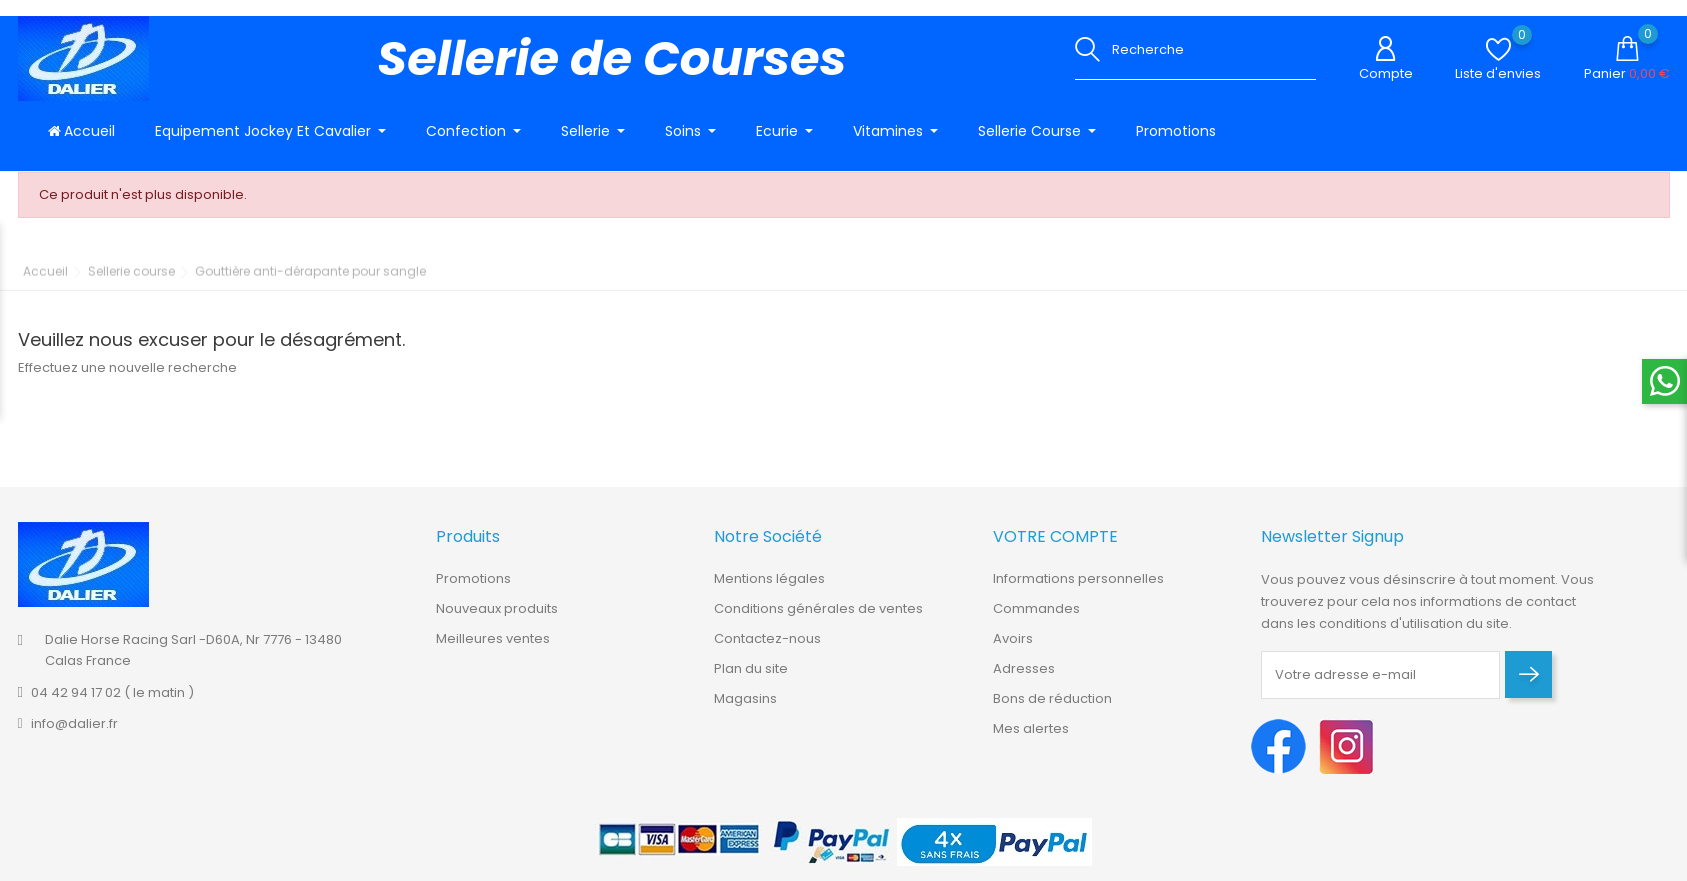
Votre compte (1055, 548)
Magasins (745, 709)
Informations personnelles (1078, 589)
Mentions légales (769, 589)
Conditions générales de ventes (818, 619)
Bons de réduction (1052, 709)
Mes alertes (1031, 739)
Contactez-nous (767, 649)
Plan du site (751, 679)
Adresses (1024, 679)
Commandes (1036, 619)
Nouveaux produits (497, 619)
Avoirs (1013, 649)
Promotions (473, 589)
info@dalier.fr (74, 734)
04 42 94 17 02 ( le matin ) (112, 703)
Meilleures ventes (493, 649)
